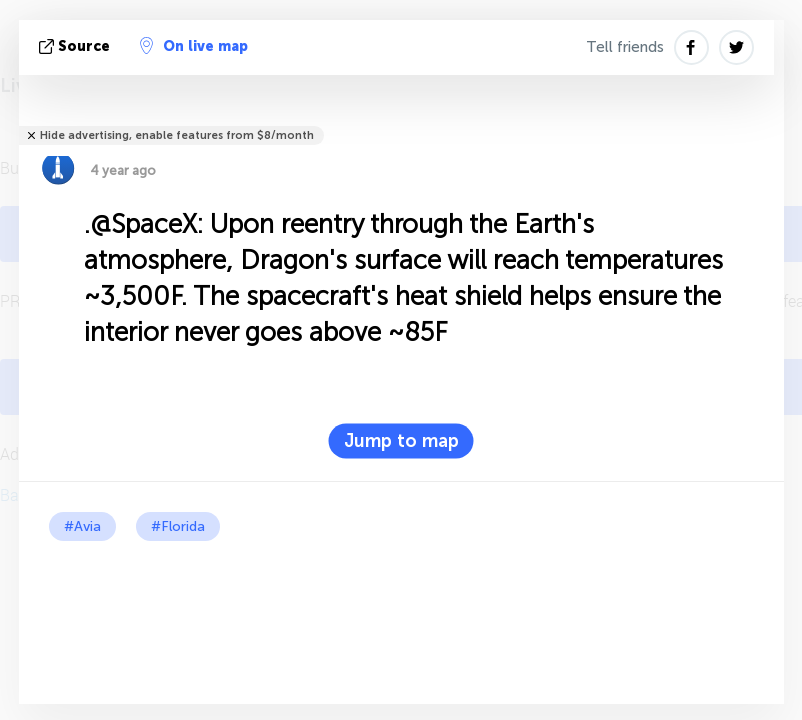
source (76, 46)
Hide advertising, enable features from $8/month (177, 135)
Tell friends (625, 47)
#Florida (178, 526)
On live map (194, 46)
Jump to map (401, 441)
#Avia (82, 526)
